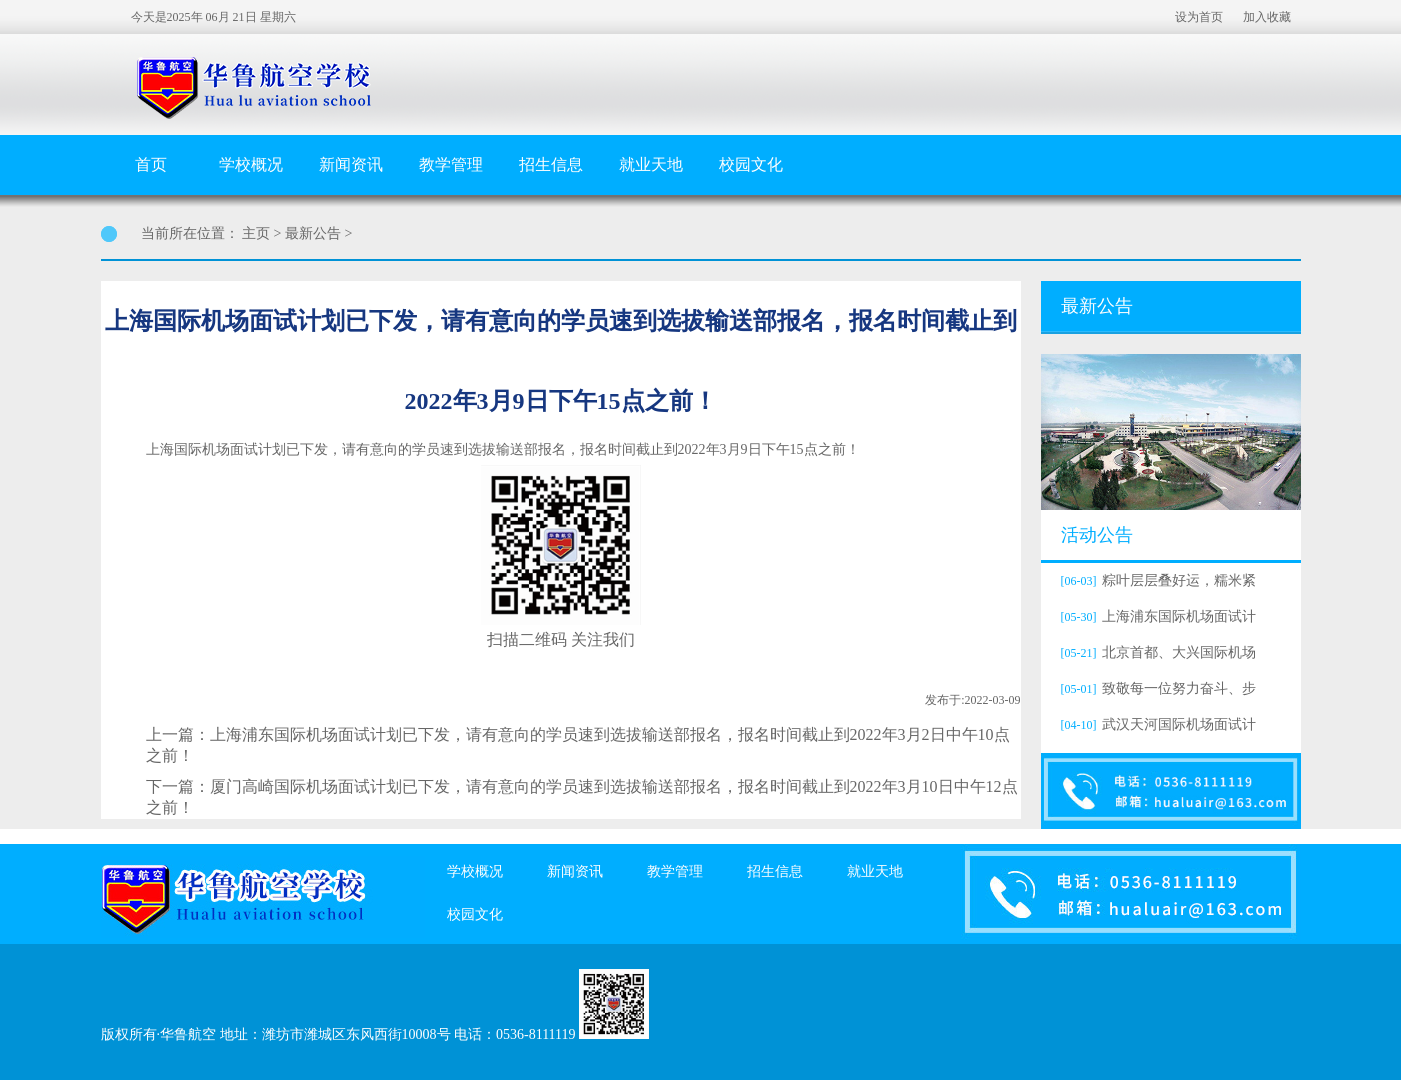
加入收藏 (1267, 17)
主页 (256, 233)
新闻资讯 (351, 164)
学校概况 (251, 164)
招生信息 (551, 164)
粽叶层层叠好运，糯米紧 (1156, 580)
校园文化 (751, 164)
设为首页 (1199, 17)
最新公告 (313, 233)
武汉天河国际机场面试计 (1156, 724)
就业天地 (651, 164)
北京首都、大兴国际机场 (1156, 652)
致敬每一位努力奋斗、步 (1156, 688)
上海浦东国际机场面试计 (1156, 616)
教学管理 (451, 164)
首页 (151, 164)
